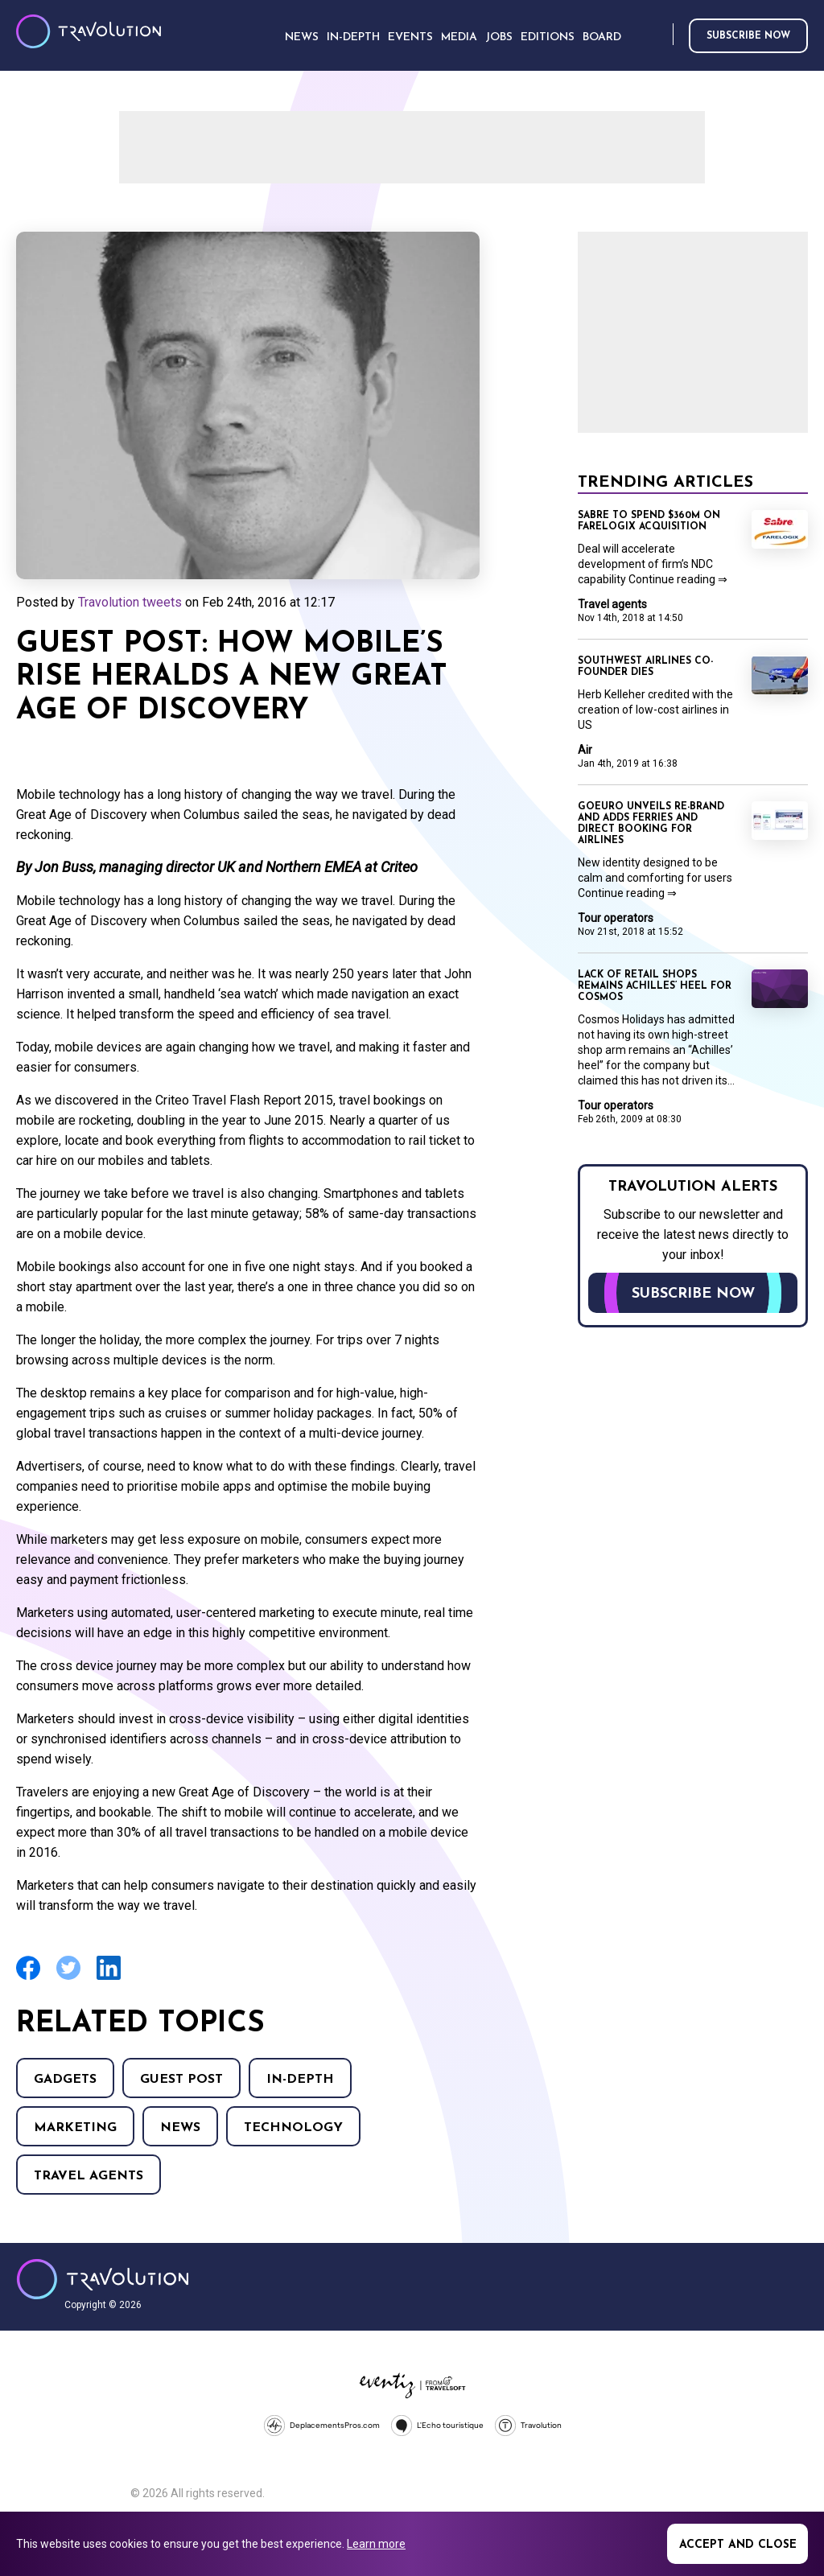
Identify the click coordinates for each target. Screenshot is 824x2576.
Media (459, 37)
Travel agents (88, 2176)
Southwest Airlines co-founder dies (645, 666)
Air (585, 750)
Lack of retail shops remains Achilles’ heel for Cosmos (654, 986)
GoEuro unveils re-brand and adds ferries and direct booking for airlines (651, 824)
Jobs (499, 37)
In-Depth (300, 2079)
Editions (548, 37)
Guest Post (181, 2079)
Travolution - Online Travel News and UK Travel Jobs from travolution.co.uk (102, 2279)
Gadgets (65, 2079)
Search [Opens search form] (657, 35)
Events (410, 37)
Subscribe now (748, 36)
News (180, 2127)
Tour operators (615, 918)
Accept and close (738, 2545)
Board (602, 37)
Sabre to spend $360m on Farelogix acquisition (649, 521)
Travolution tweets (130, 602)
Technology (293, 2127)
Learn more (376, 2543)
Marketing (75, 2127)
